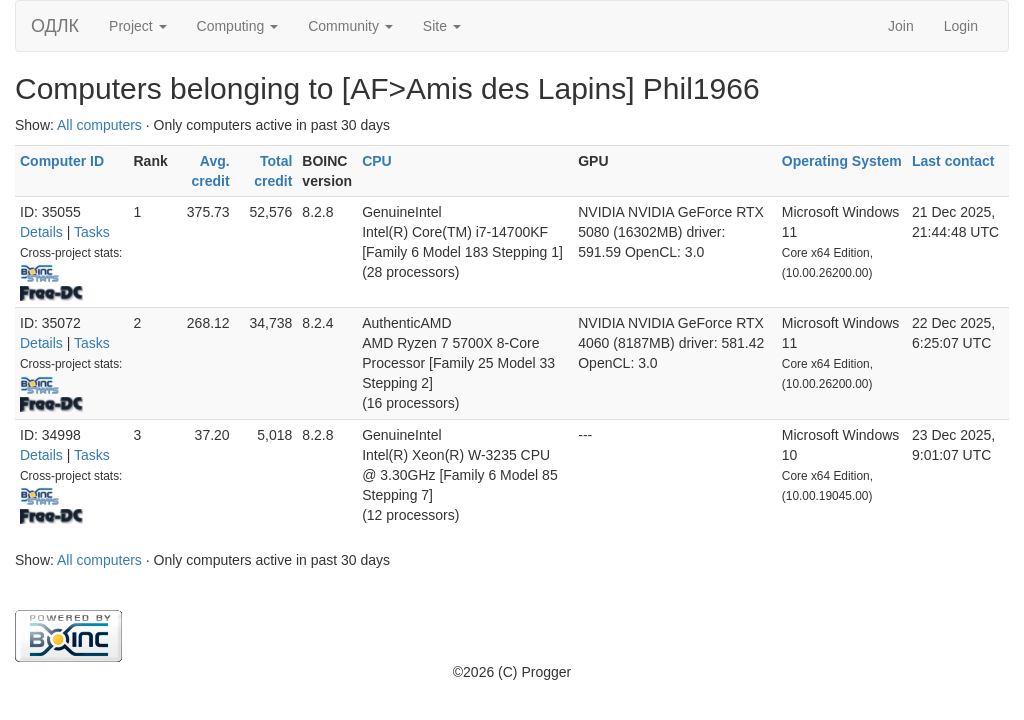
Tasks (92, 232)
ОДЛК (55, 26)
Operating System (842, 161)
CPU (377, 161)
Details (41, 232)
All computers (99, 125)
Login (961, 26)
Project (137, 26)
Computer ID (62, 161)
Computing (238, 26)
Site (442, 26)
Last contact (953, 161)
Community (350, 26)
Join (901, 26)
